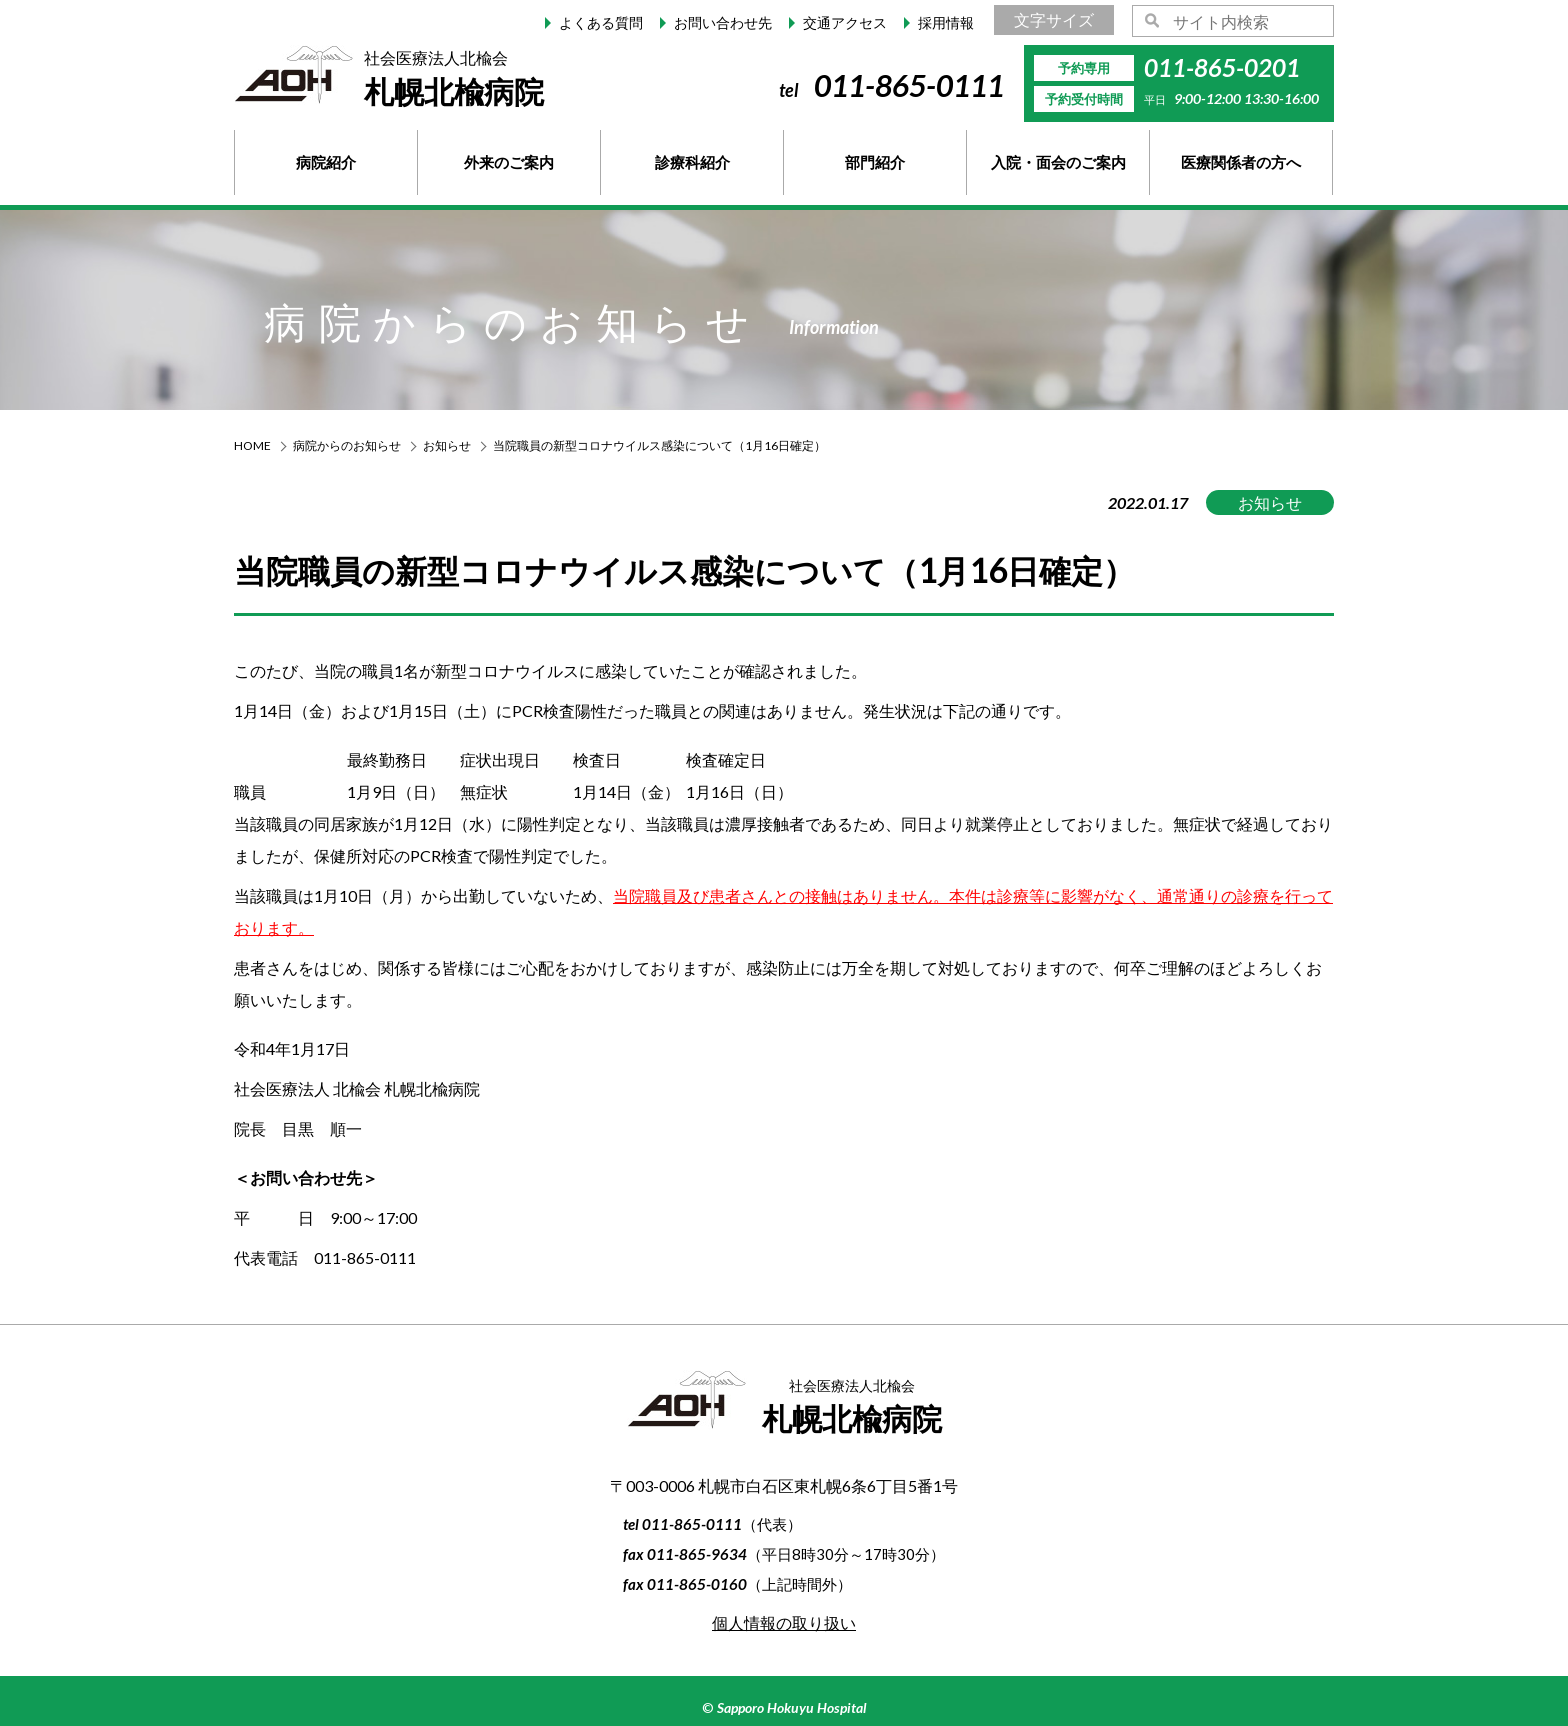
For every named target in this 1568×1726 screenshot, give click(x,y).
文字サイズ (1054, 19)
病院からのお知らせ (347, 445)
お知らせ (447, 445)
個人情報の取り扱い (784, 1622)
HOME (252, 445)
